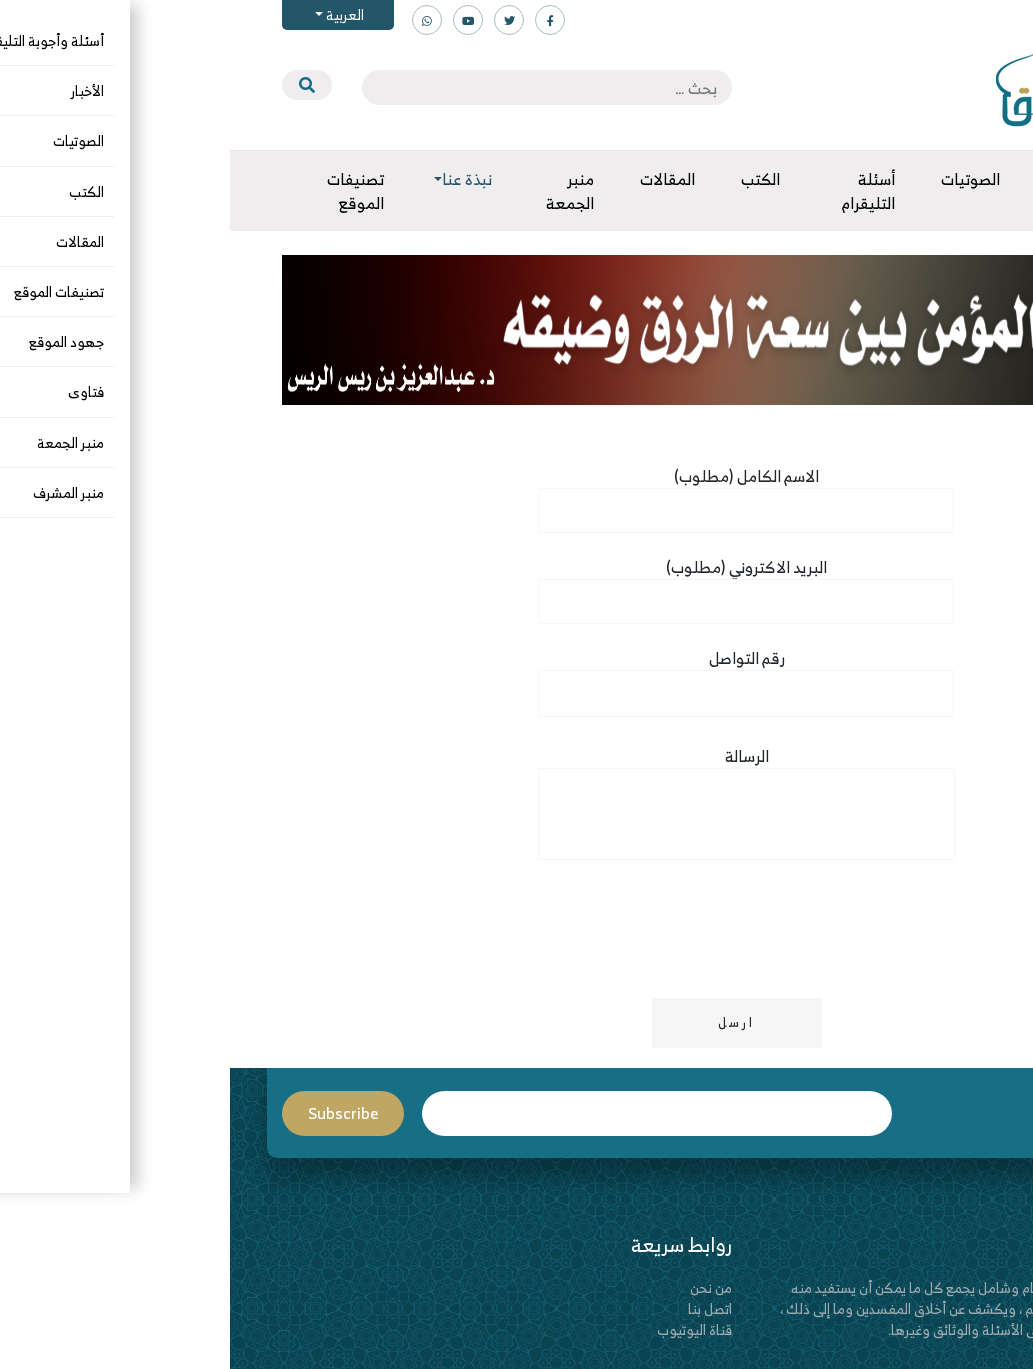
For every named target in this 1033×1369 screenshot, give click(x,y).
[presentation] (204, 932)
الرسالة (516, 812)
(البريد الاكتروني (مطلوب (516, 585)
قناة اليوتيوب (464, 1329)
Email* (427, 1113)
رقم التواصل (516, 676)
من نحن (481, 1287)
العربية (113, 14)
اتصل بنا (480, 1308)
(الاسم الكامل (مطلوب (516, 494)
